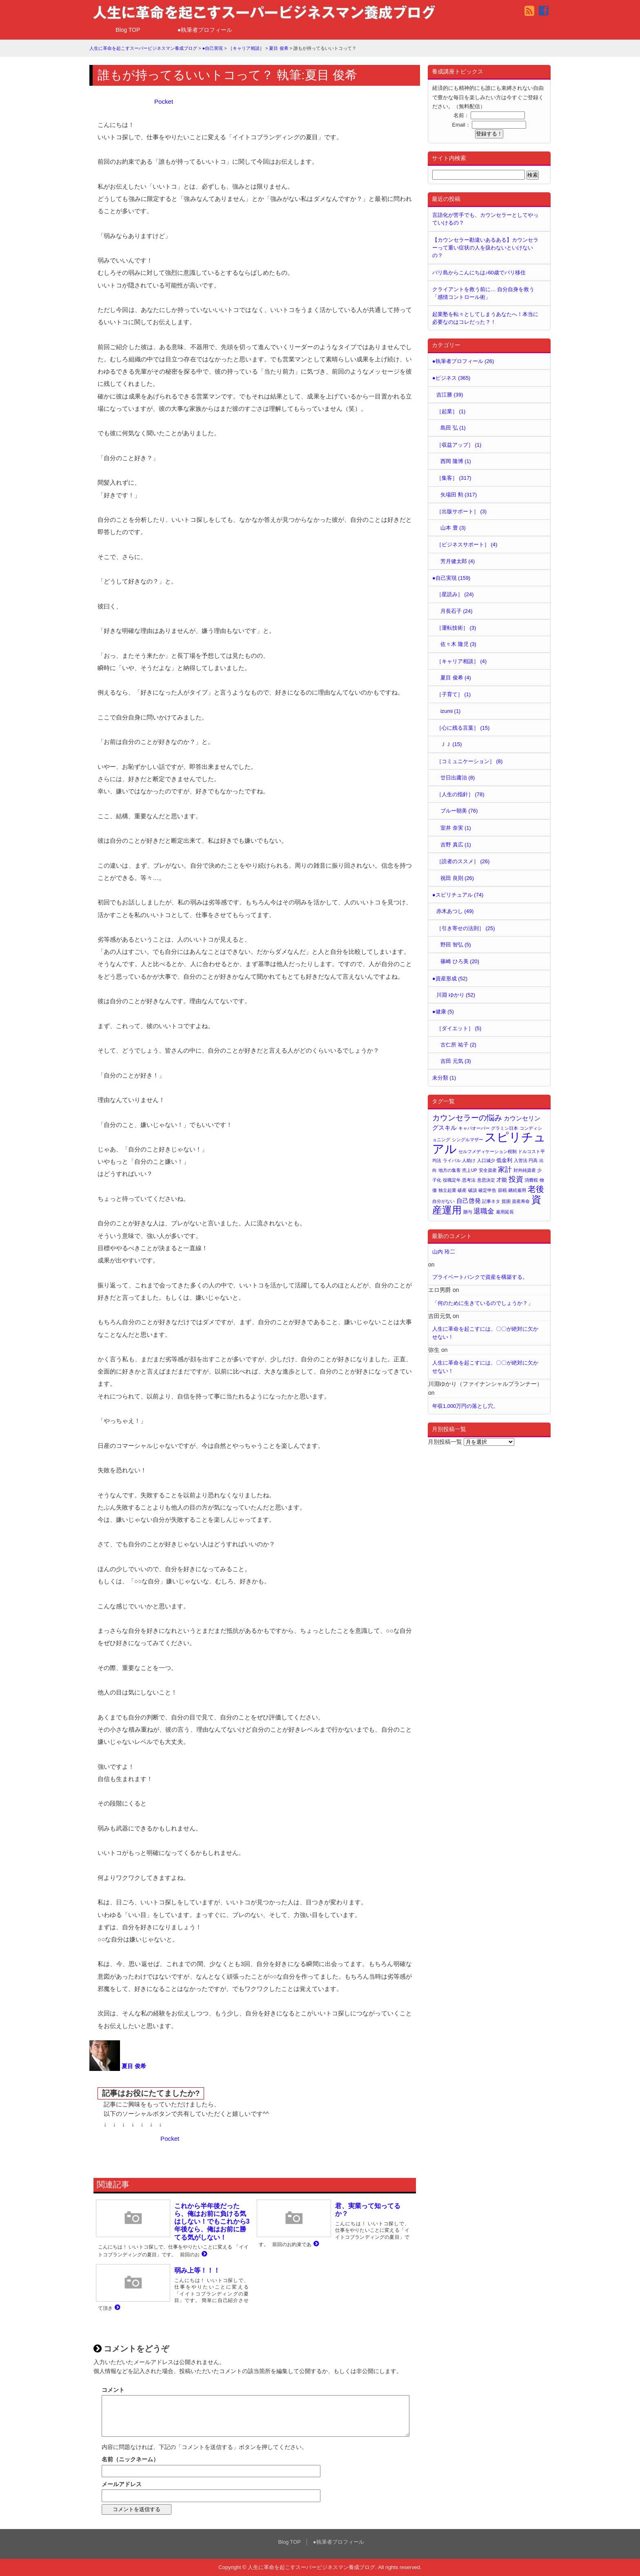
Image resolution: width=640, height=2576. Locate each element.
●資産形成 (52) (449, 978)
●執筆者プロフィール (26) (463, 361)
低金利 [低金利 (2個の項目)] (504, 1160)
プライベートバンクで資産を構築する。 (480, 1277)
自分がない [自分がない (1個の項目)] (443, 1201)
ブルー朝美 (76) (459, 811)
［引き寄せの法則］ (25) (465, 928)
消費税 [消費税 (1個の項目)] (531, 1180)
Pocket (163, 101)
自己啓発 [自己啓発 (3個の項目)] (468, 1200)
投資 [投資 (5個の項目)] (516, 1179)
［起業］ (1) (450, 411)
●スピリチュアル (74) (457, 895)
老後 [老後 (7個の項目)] (536, 1188)
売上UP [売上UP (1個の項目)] (469, 1170)
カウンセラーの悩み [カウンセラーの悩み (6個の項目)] (467, 1117)
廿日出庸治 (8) (457, 778)
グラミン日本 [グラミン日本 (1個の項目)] (504, 1128)
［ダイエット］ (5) (458, 1028)
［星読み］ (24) (454, 594)
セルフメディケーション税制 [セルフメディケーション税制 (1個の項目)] (487, 1151)
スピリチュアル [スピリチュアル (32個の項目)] (489, 1142)
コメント (113, 2390)
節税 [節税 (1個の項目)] (502, 1190)
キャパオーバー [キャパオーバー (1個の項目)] (474, 1128)
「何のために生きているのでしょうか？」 (482, 1303)
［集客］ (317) (453, 478)
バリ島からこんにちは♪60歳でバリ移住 (479, 272)
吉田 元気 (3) (455, 1061)
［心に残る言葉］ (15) (462, 728)
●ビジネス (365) (451, 378)
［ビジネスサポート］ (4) (466, 544)
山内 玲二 (443, 1252)
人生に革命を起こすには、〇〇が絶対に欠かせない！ (485, 1333)
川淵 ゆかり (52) (455, 995)
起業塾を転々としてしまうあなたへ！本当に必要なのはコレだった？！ (485, 318)
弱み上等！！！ (197, 2270)
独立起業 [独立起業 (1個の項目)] (447, 1190)
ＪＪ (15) (451, 744)
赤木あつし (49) (454, 911)
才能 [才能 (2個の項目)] (501, 1180)
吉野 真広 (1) (455, 845)
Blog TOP (128, 30)
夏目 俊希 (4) (455, 678)
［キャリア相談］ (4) (461, 661)
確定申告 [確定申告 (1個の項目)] (487, 1190)
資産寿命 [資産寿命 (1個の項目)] (521, 1201)
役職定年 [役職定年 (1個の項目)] (452, 1180)
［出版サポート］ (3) (461, 511)
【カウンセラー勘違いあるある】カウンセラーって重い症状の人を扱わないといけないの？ (485, 248)
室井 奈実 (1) (455, 828)
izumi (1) (450, 711)
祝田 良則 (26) (457, 878)
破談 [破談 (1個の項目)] (472, 1190)
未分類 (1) (444, 1078)
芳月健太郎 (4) (457, 561)
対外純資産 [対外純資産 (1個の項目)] (524, 1170)
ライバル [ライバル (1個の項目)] (452, 1160)
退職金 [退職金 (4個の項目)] (483, 1211)
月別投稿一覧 (445, 1441)
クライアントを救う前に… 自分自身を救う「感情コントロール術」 (483, 293)
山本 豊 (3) (453, 528)
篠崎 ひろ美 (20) (459, 961)
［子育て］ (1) (453, 694)
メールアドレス (122, 2484)
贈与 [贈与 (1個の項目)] (467, 1211)
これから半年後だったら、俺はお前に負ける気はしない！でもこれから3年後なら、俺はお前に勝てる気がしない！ (212, 2221)
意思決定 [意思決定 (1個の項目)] (486, 1180)
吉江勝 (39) (449, 395)
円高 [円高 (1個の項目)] (533, 1160)
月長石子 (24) (456, 611)
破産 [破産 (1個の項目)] (462, 1190)
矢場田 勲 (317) (458, 495)
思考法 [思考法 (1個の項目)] (469, 1180)
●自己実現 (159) (451, 578)
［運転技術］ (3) (456, 628)
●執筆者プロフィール (205, 30)
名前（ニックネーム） (130, 2459)
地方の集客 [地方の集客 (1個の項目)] (449, 1170)
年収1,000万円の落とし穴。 (465, 1406)
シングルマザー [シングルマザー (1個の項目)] (467, 1139)
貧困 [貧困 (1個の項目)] (506, 1201)
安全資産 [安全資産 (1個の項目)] (488, 1170)
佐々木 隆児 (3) (458, 644)
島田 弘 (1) (453, 428)
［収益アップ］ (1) (458, 445)
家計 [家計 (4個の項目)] (505, 1169)
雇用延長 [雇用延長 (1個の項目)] (505, 1211)
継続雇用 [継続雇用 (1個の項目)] (517, 1190)
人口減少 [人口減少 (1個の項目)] (486, 1160)
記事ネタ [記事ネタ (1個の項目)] (491, 1201)
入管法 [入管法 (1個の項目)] (520, 1160)
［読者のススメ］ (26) (462, 861)
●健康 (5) (443, 1012)
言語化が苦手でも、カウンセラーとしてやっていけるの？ (485, 219)
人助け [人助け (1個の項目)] (469, 1160)
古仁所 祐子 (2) (458, 1045)
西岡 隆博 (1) (455, 461)
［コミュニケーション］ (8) (469, 761)
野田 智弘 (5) (455, 945)
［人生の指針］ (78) (460, 794)
